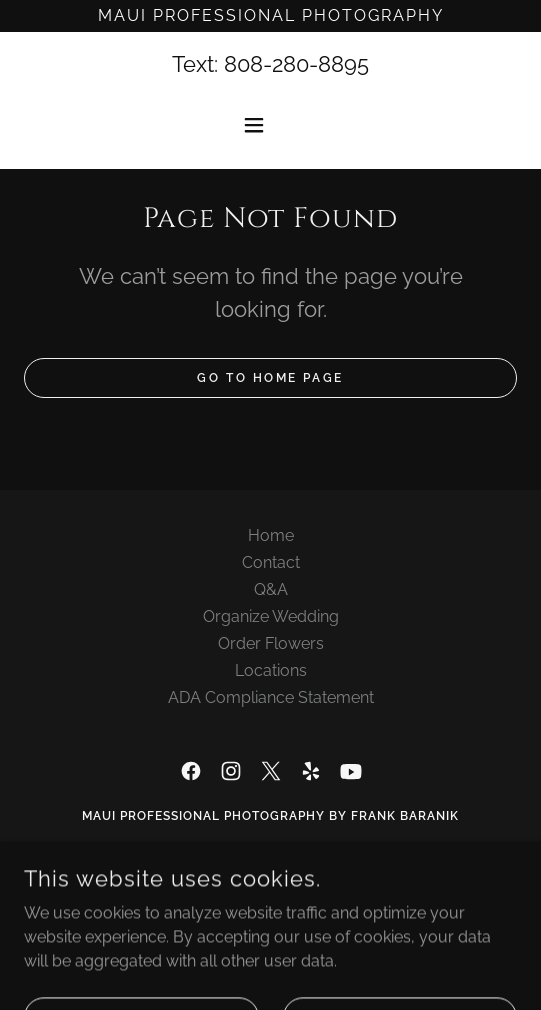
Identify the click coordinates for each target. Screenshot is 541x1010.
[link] (191, 771)
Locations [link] (271, 670)
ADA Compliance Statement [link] (271, 697)
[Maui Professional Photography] (270, 16)
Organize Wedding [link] (271, 616)
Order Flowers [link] (271, 643)
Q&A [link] (271, 589)
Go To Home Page (270, 378)
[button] (271, 125)
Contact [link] (271, 562)
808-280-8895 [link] (296, 64)
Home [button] (271, 535)
